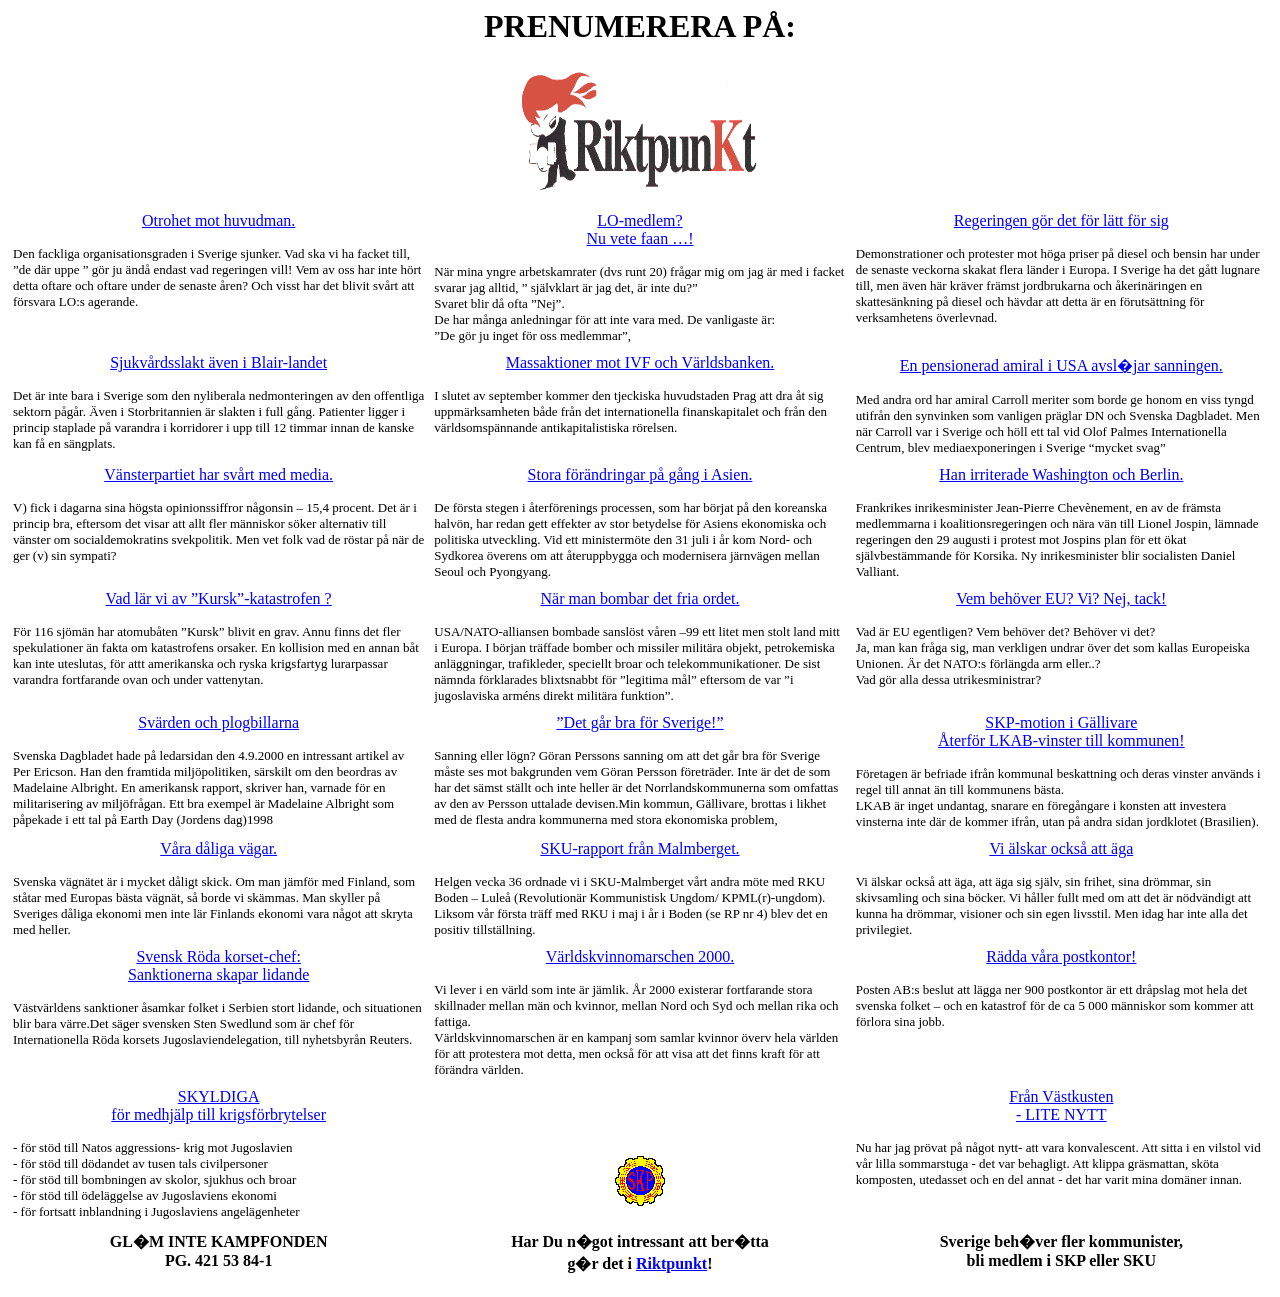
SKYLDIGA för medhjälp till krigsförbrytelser (218, 1105)
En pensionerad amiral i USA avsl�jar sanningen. (1061, 365)
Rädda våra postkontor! (1061, 956)
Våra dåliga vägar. (218, 848)
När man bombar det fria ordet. (639, 598)
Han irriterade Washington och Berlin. (1061, 474)
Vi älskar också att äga (1061, 848)
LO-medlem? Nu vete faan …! (639, 229)
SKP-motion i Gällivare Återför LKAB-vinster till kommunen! (1061, 731)
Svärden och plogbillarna (218, 722)
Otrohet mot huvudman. (218, 220)
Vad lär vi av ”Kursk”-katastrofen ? (219, 598)
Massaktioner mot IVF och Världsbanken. (640, 362)
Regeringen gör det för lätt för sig (1061, 220)
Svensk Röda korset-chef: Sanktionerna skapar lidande (218, 965)
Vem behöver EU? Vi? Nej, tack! (1061, 598)
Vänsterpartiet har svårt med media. (218, 474)
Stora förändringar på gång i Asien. (640, 474)
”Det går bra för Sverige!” (639, 722)
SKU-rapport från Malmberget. (639, 848)
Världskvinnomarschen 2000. (640, 956)
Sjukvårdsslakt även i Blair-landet (218, 362)
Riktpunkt (671, 1263)
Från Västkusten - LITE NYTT (1061, 1105)
